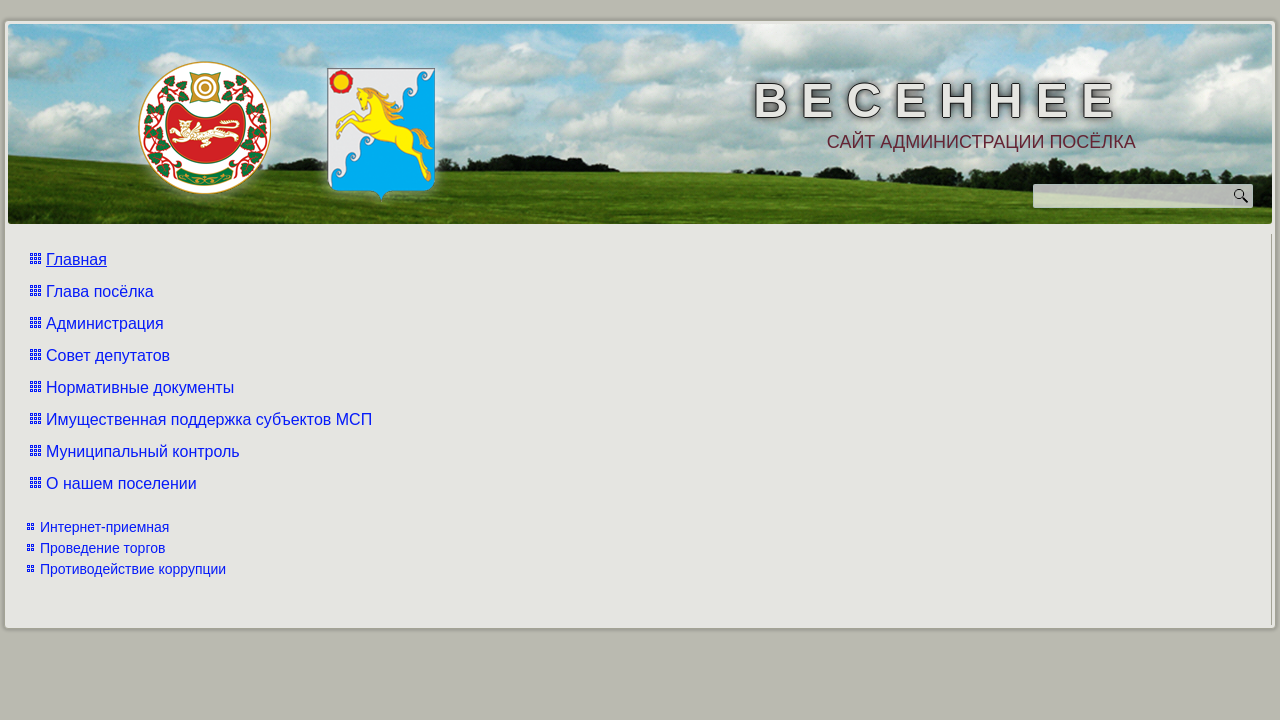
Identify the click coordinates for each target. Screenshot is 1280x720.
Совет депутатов (108, 355)
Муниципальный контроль (143, 451)
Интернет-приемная (104, 527)
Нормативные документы (140, 387)
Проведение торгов (102, 548)
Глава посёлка (100, 291)
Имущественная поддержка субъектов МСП (209, 419)
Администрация (105, 323)
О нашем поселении (121, 483)
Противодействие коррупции (133, 569)
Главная (76, 259)
